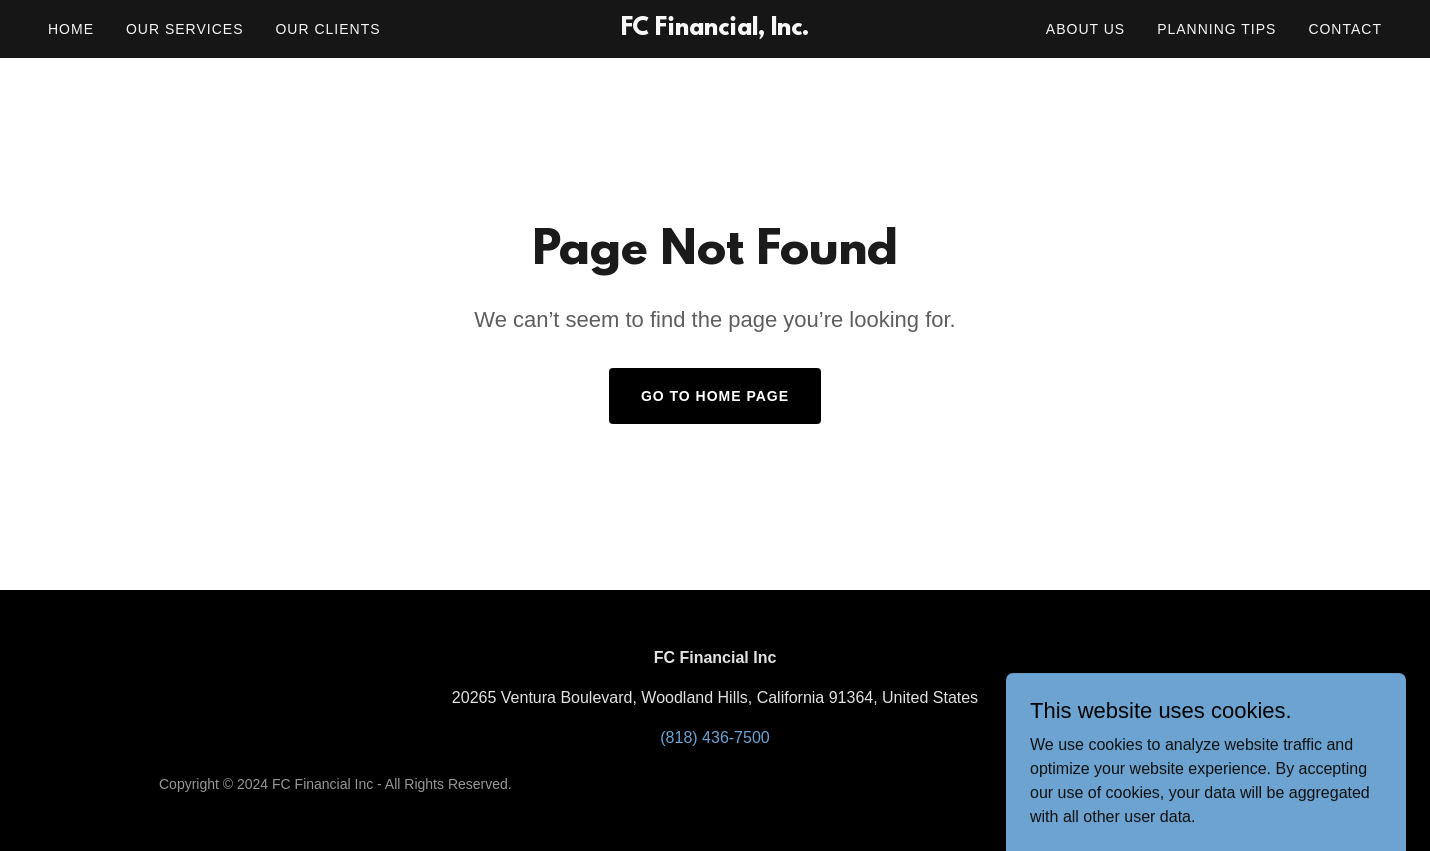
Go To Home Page (715, 396)
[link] (715, 29)
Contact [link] (1345, 29)
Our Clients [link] (327, 29)
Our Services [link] (184, 29)
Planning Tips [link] (1216, 29)
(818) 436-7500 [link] (714, 737)
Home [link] (71, 29)
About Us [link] (1085, 29)
